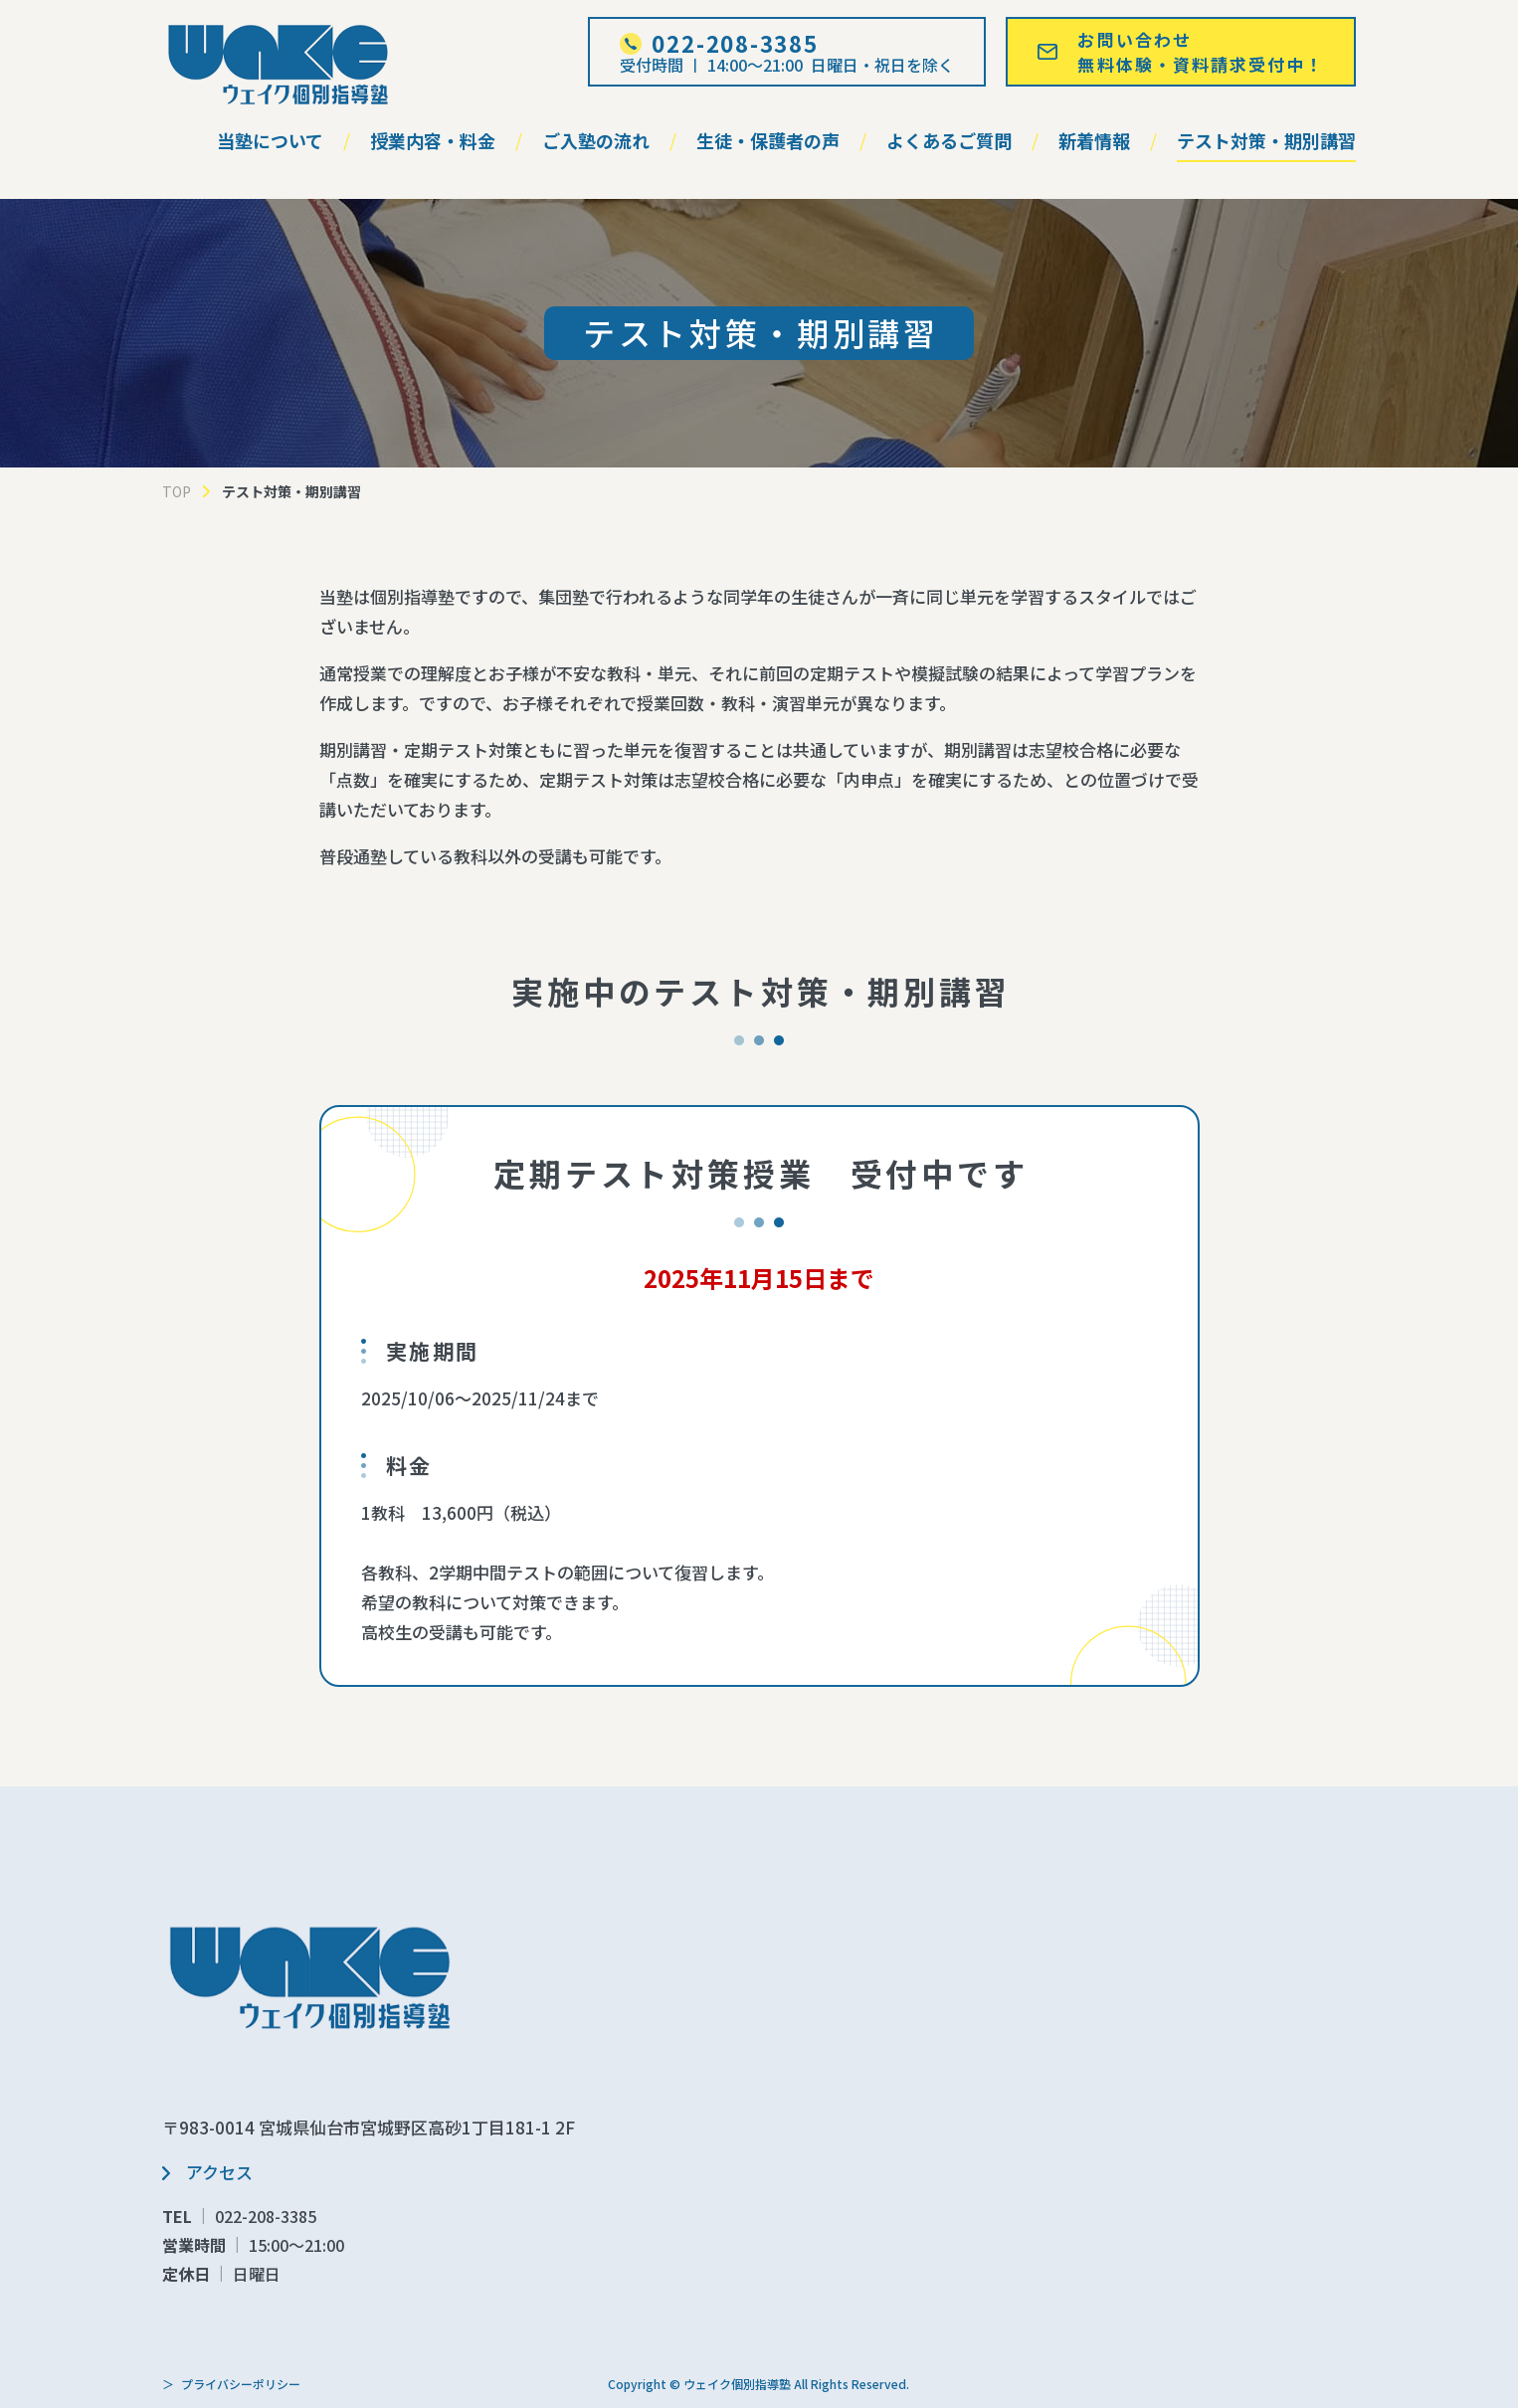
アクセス (219, 2171)
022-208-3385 (265, 2216)
